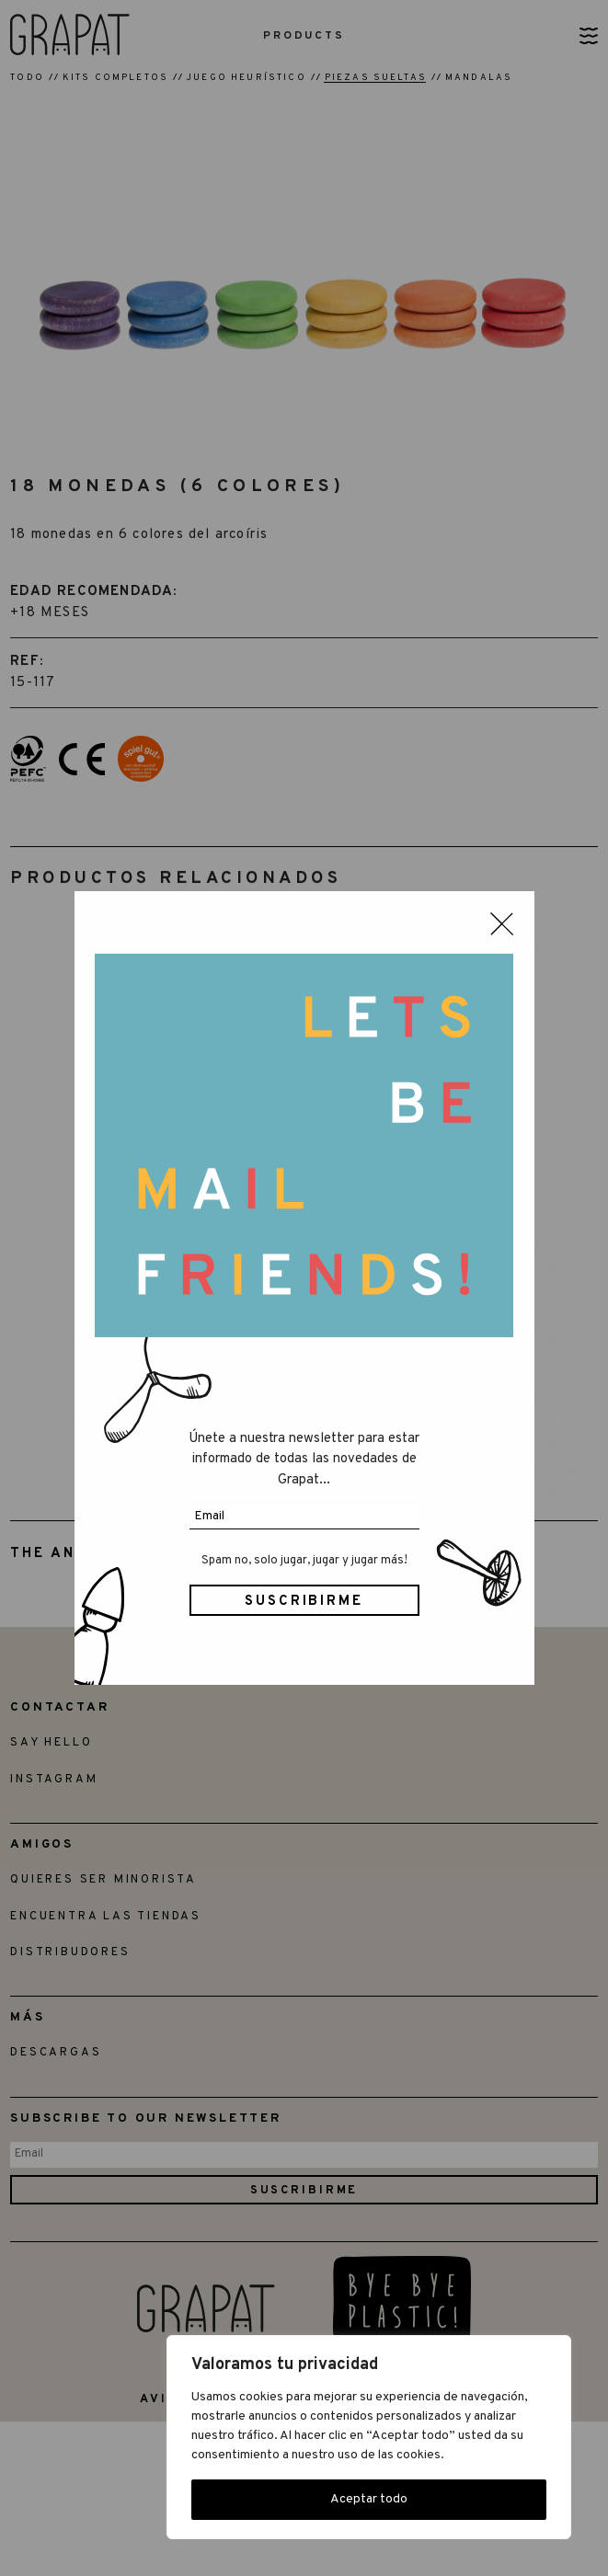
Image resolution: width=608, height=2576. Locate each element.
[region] (368, 2437)
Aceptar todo (368, 2499)
